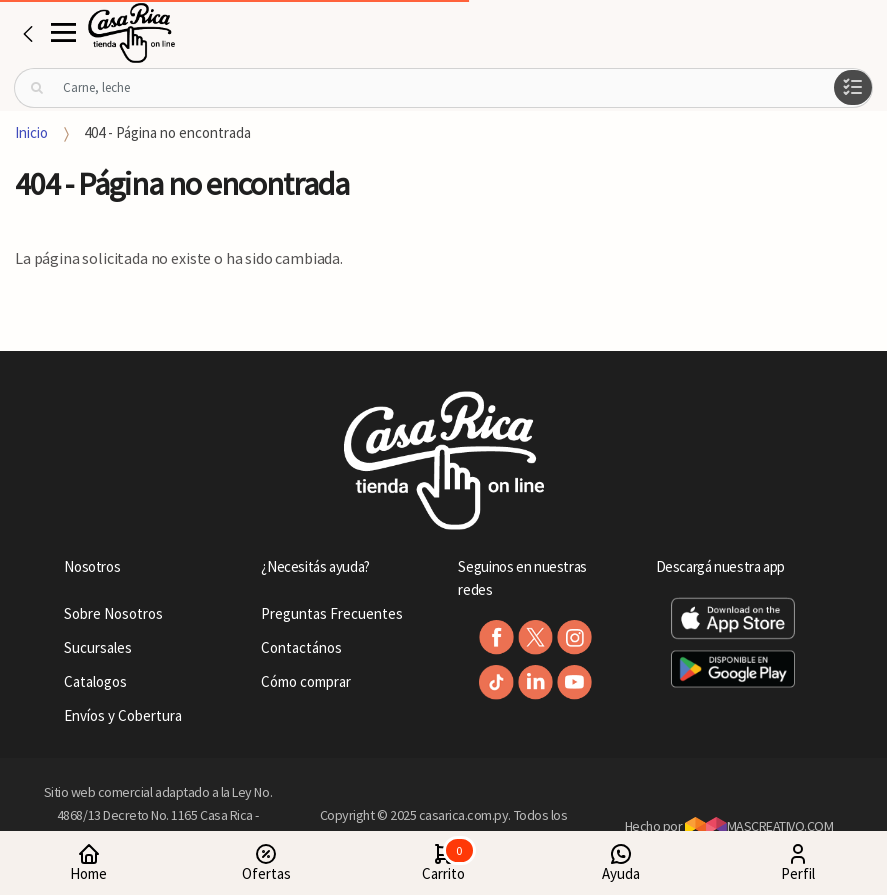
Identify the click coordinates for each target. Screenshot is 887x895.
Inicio (31, 132)
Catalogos (95, 681)
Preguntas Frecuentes (332, 613)
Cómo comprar (306, 681)
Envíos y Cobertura (123, 715)
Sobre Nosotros (113, 613)
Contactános (301, 647)
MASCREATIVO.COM (759, 826)
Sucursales (98, 647)
